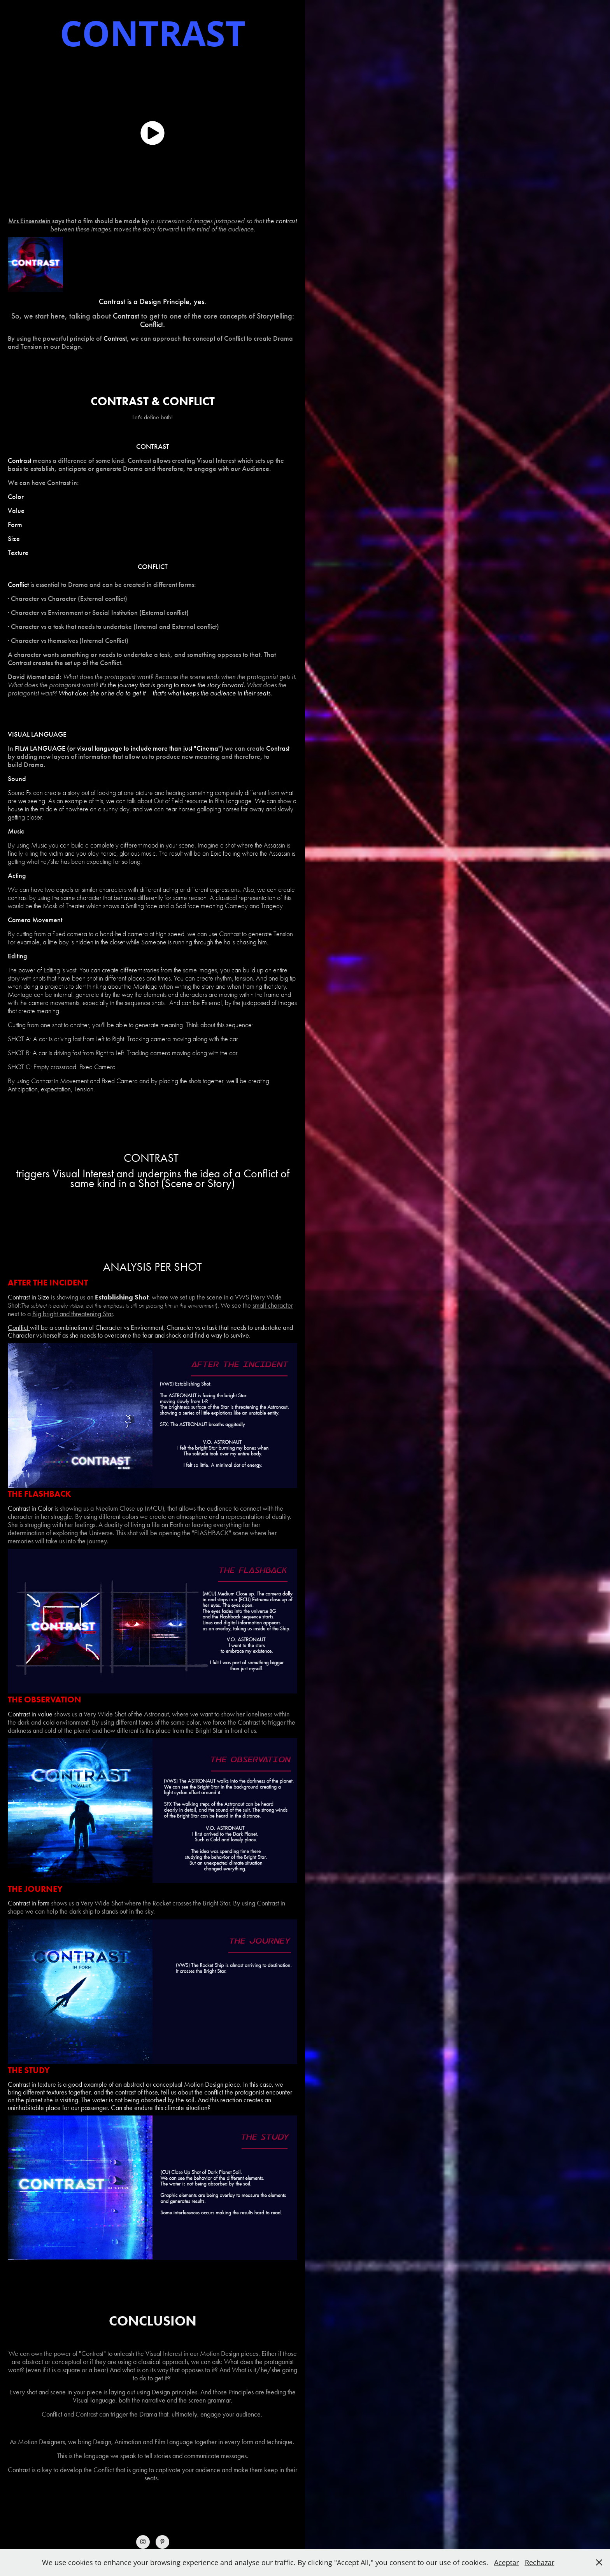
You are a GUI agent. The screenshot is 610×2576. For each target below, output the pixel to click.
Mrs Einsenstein (29, 221)
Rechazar (539, 2562)
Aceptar (506, 2562)
